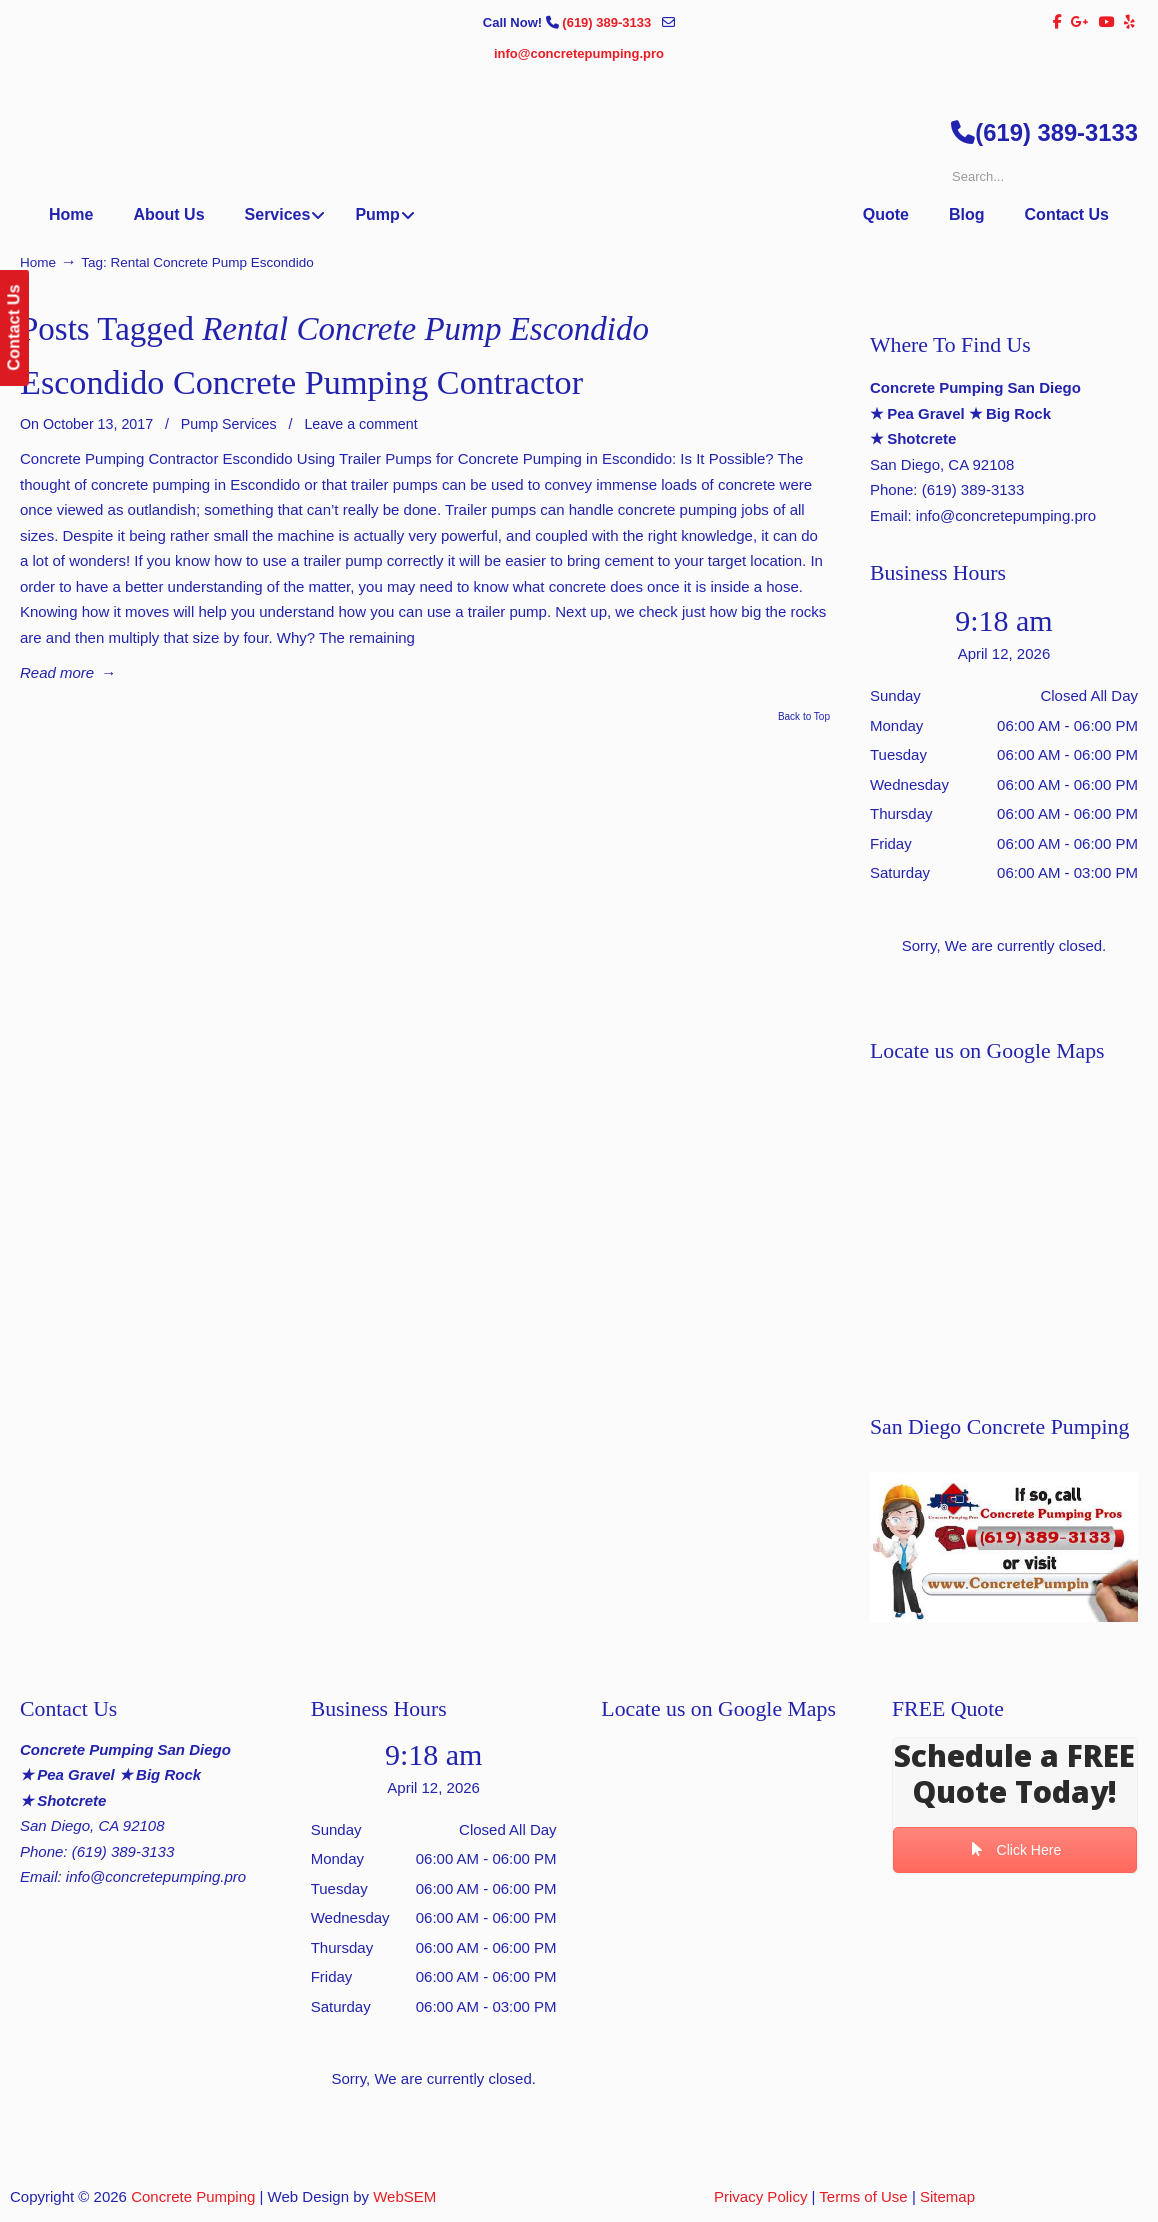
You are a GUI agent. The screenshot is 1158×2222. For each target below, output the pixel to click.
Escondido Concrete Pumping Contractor (301, 382)
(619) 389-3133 (608, 22)
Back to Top (804, 717)
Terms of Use (863, 2196)
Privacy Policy (760, 2196)
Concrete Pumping (193, 2196)
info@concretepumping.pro (579, 53)
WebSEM (404, 2196)
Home (38, 262)
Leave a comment (360, 424)
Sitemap (947, 2196)
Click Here (1015, 1850)
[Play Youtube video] (1004, 1547)
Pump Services (229, 424)
